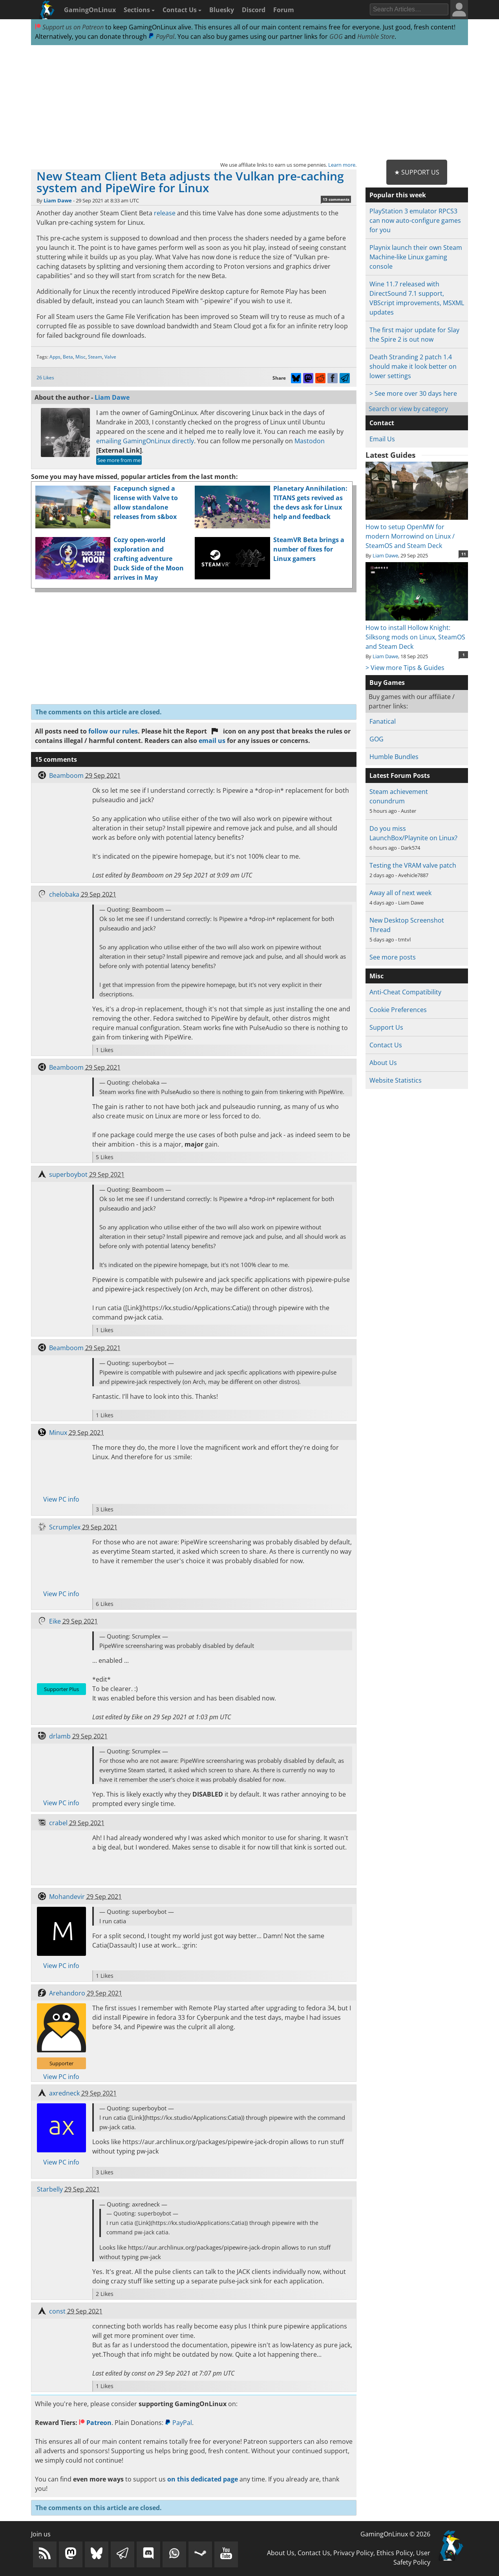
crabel (58, 1823)
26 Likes (45, 377)
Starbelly (50, 2189)
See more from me (119, 460)
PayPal (161, 36)
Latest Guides (390, 455)
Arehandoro (67, 1993)
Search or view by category (408, 408)
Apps (54, 356)
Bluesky (221, 9)
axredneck (64, 2093)
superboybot (68, 1174)
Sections (139, 9)
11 (463, 554)
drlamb (60, 1736)
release (164, 213)
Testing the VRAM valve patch (412, 865)
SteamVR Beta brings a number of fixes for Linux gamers (308, 549)
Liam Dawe (58, 200)
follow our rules (113, 731)
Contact (381, 423)
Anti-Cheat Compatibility (405, 992)
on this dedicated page (202, 2479)
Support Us (386, 1027)
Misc (80, 356)
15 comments (336, 199)
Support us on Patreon (69, 27)
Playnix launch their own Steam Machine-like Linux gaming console (415, 257)
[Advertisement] (249, 103)
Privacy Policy (353, 2553)
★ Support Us (416, 172)
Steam (95, 356)
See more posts (392, 957)
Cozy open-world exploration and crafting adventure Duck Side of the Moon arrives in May (148, 558)
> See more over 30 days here (413, 393)
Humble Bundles (394, 756)
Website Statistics (395, 1080)
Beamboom (66, 775)
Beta (68, 356)
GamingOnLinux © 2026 (395, 2534)
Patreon (95, 2422)
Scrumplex (64, 1527)
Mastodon (309, 441)
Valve (110, 356)
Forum (283, 9)
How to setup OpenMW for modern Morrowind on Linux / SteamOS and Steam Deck (417, 531)
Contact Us (182, 9)
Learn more (341, 164)
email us (212, 740)
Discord (253, 9)
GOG (336, 36)
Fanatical (382, 721)
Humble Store (376, 36)
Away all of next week (400, 892)
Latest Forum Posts (399, 775)
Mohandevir (67, 1896)
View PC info (61, 1499)
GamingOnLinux (90, 9)
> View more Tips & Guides (405, 667)
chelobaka (64, 894)
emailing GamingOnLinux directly (145, 441)
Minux (58, 1432)
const (57, 2311)
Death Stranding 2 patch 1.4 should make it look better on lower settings (413, 366)
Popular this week (397, 195)
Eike (55, 1621)
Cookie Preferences (398, 1009)
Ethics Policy (395, 2553)
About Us (383, 1062)
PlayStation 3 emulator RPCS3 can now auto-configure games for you (415, 220)
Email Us (382, 439)
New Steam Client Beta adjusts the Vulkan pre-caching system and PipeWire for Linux (190, 182)
